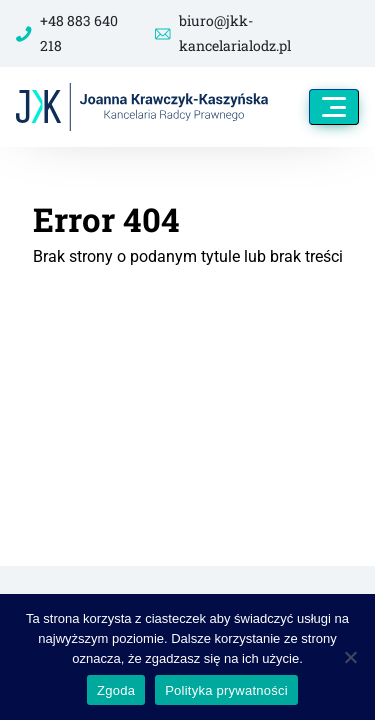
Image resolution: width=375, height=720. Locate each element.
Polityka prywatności (226, 690)
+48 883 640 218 (67, 33)
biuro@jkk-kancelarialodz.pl (223, 33)
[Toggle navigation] (334, 107)
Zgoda (116, 690)
